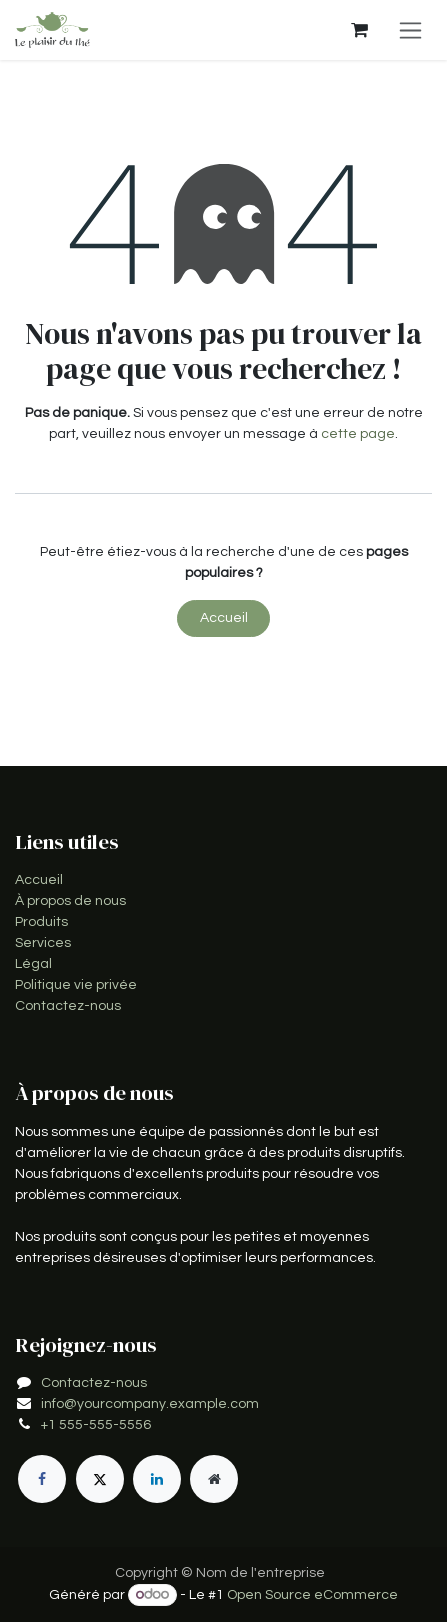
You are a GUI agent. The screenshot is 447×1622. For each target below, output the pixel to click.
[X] (100, 1479)
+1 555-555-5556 (96, 1425)
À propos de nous (70, 901)
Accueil (224, 618)
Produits (41, 922)
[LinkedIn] (157, 1479)
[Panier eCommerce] (359, 30)
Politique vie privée (76, 985)
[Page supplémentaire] (214, 1479)
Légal (33, 964)
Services (43, 943)
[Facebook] (42, 1479)
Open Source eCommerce (312, 1595)
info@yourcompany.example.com (150, 1404)
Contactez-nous (68, 1006)
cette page (358, 434)
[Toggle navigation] (410, 30)
